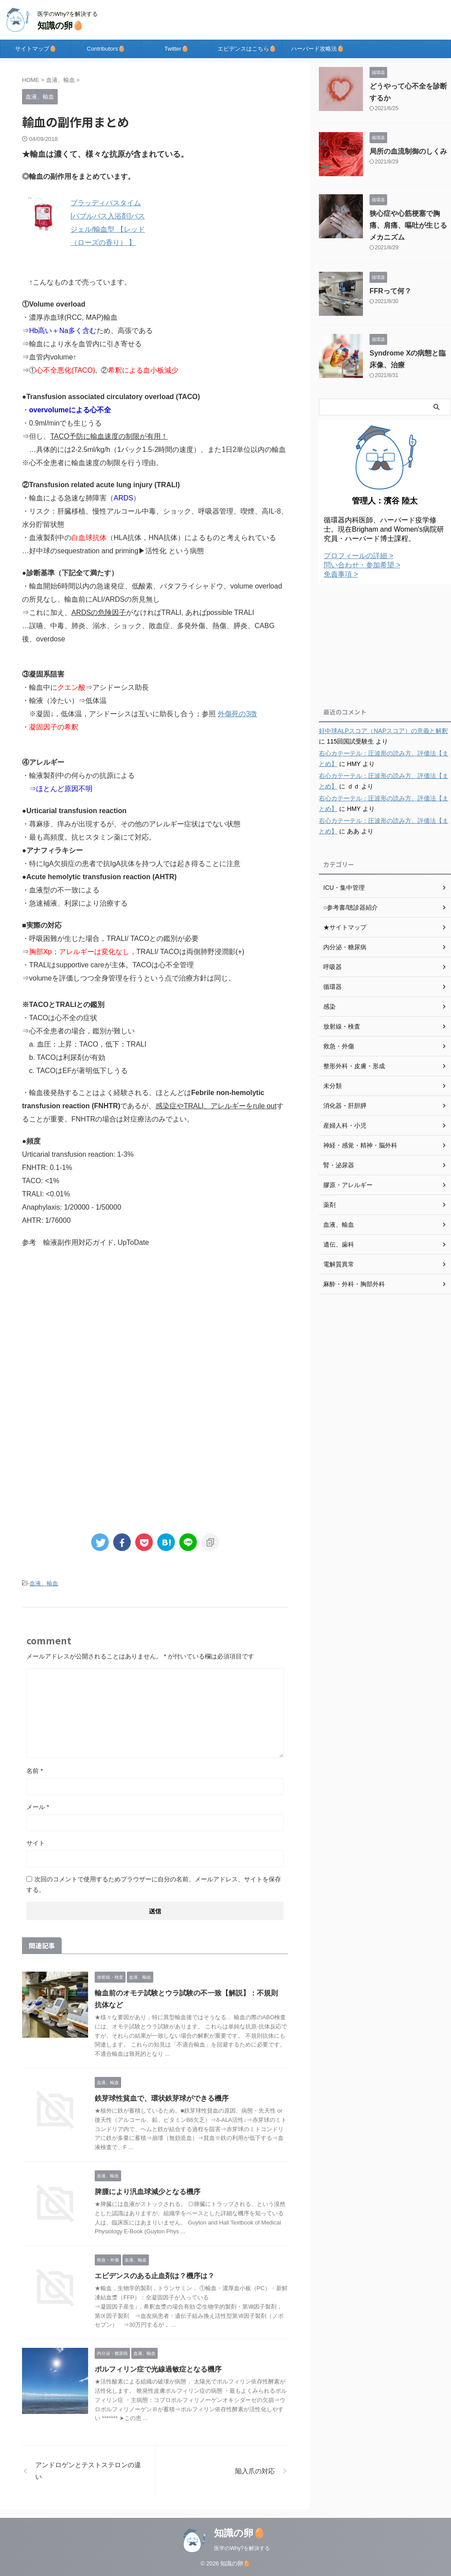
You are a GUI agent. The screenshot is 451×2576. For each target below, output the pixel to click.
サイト (35, 1843)
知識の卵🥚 (60, 25)
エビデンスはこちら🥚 (247, 48)
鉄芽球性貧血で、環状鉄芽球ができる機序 (162, 2098)
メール (37, 1806)
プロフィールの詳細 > (358, 555)
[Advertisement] (155, 1328)
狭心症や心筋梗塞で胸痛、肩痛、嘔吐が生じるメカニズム (408, 225)
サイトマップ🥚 (35, 48)
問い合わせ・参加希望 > (362, 565)
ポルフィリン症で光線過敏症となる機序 (158, 2369)
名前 (34, 1770)
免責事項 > (341, 574)
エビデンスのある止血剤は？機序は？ (154, 2276)
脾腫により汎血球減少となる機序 (147, 2191)
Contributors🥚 (106, 48)
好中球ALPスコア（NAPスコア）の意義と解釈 (383, 730)
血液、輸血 (44, 1583)
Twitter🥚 (176, 48)
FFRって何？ (390, 291)
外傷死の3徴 (237, 714)
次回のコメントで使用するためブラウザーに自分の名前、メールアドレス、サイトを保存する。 (153, 1884)
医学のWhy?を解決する (242, 2548)
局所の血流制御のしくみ (408, 151)
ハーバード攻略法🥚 (317, 48)
